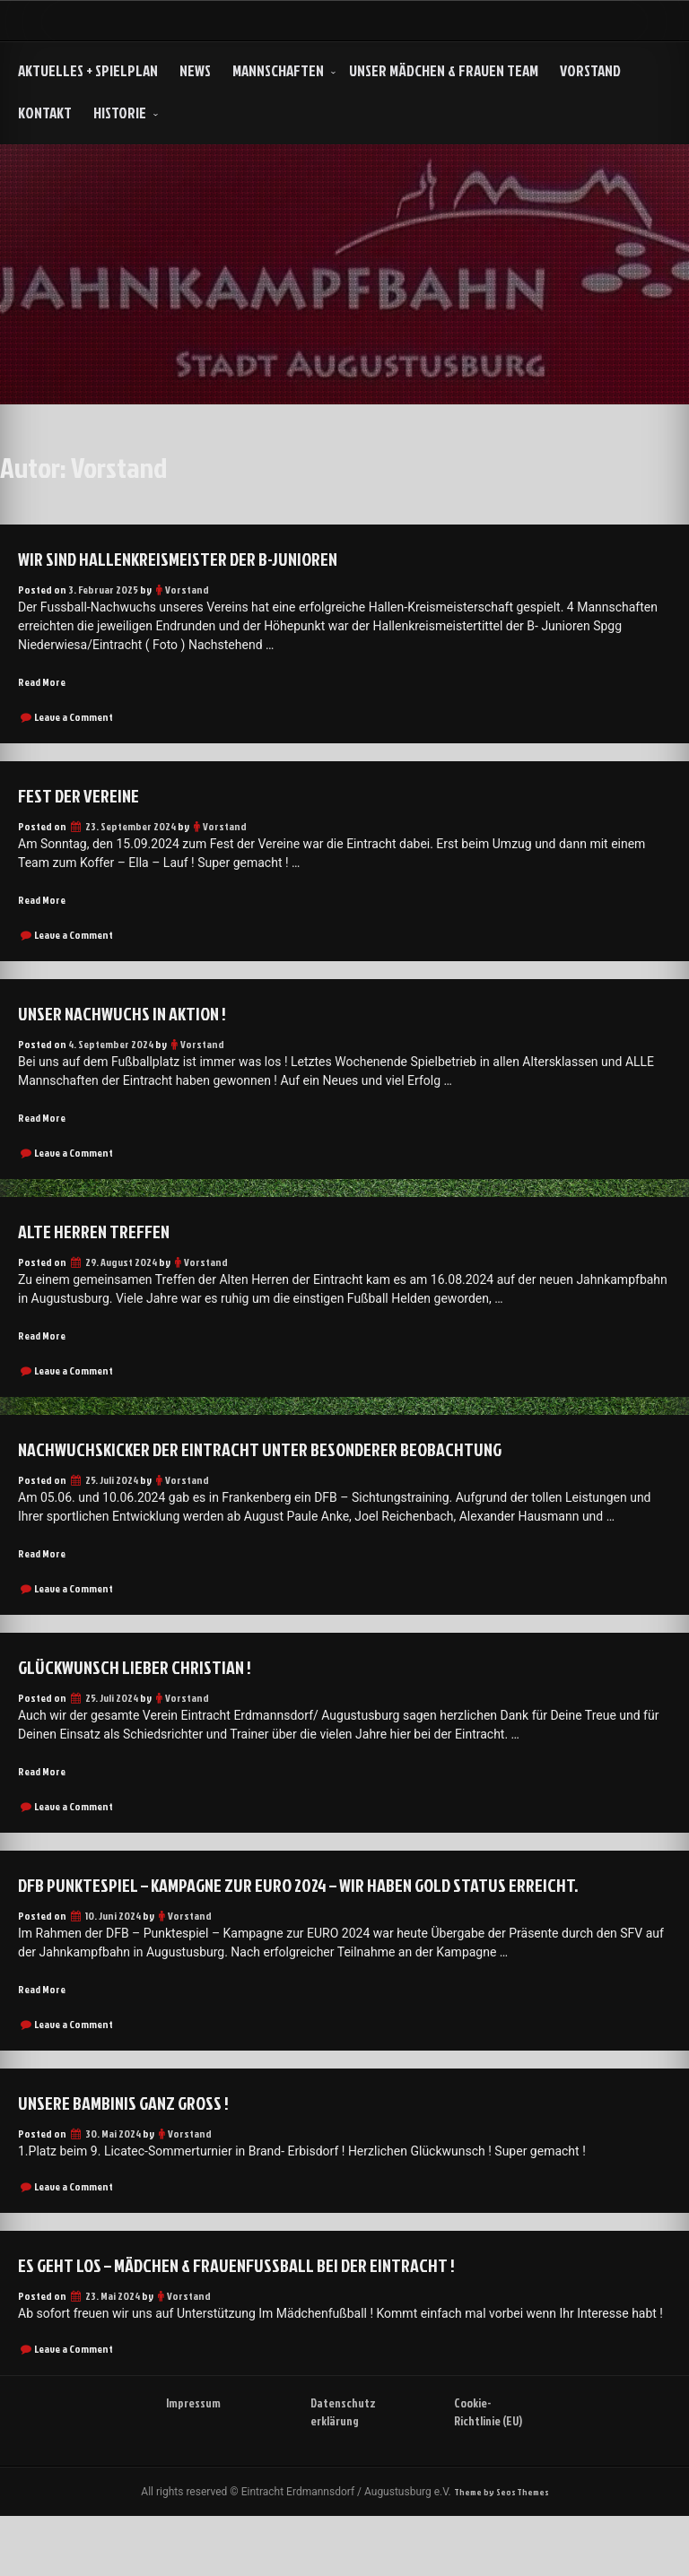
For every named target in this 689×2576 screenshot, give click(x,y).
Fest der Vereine (88, 795)
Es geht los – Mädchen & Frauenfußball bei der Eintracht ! (271, 2300)
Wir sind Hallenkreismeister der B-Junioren (202, 557)
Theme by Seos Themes (500, 2550)
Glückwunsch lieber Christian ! (151, 1670)
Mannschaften (278, 70)
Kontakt (45, 112)
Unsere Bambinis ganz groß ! (141, 2138)
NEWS (195, 70)
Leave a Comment (73, 717)
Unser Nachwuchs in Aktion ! (138, 1014)
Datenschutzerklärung (341, 2458)
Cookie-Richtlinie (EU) (482, 2458)
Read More (44, 681)
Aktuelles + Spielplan (88, 70)
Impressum (197, 2440)
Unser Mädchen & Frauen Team (443, 70)
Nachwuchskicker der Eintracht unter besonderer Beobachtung (298, 1451)
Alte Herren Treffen (107, 1233)
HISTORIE (119, 112)
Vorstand (590, 70)
